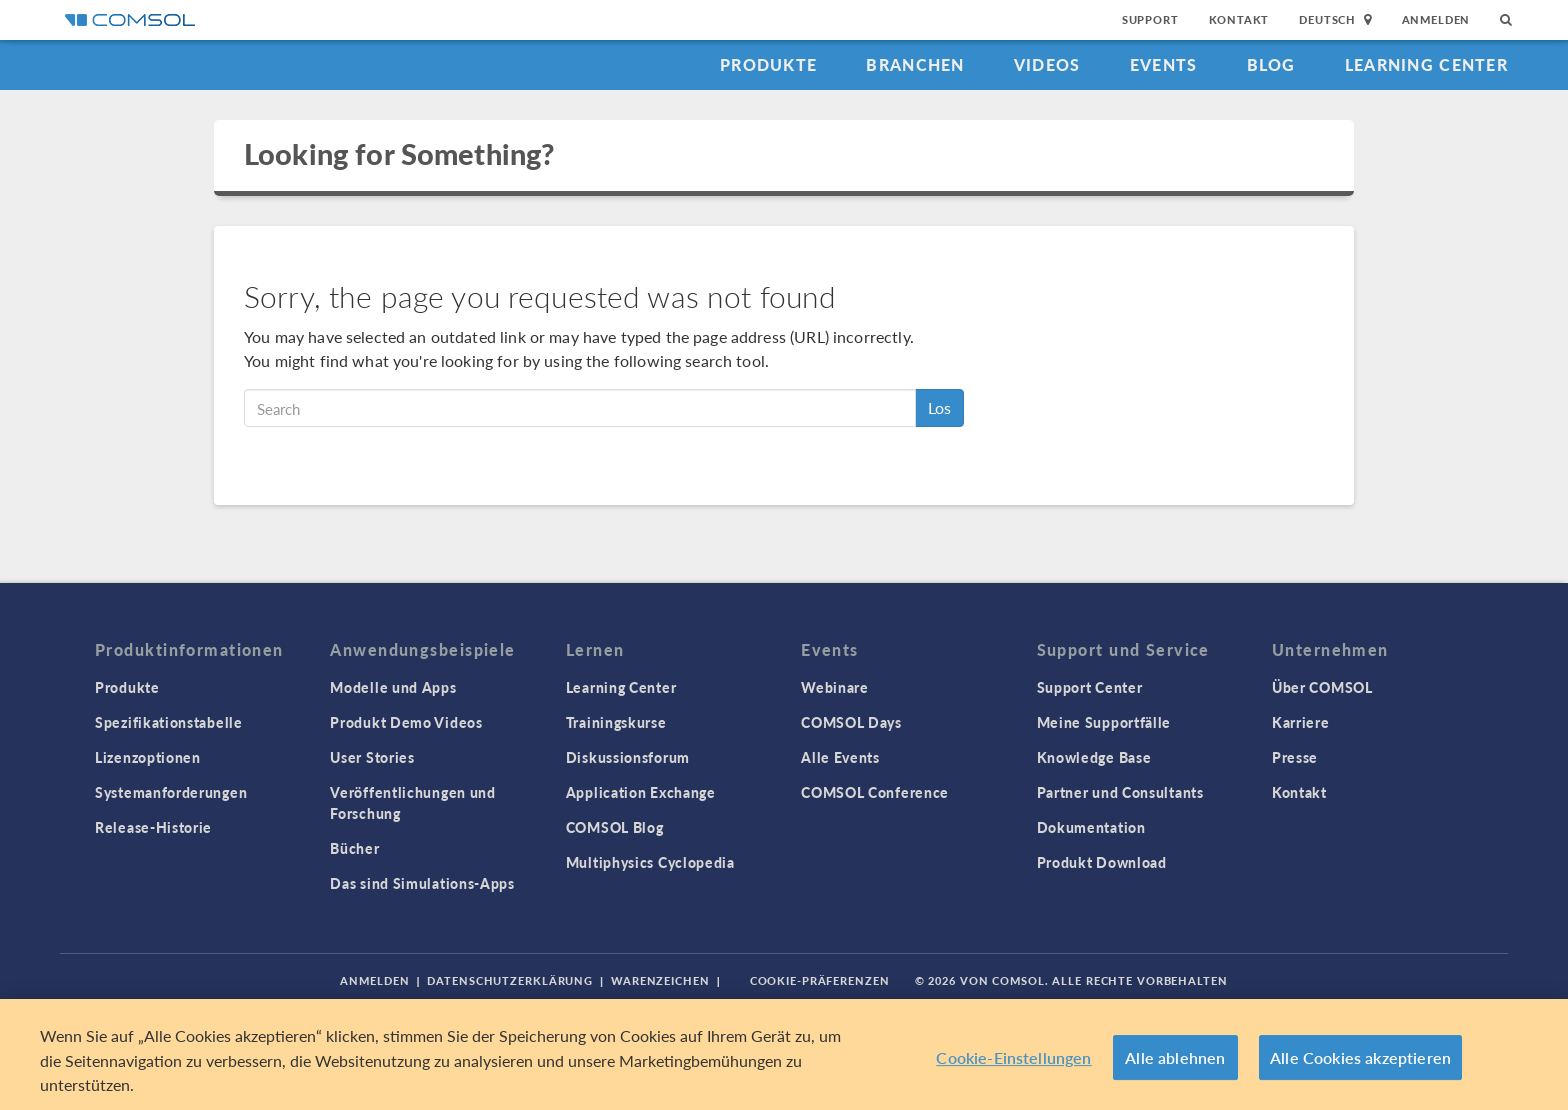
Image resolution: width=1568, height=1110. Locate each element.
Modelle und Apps (393, 687)
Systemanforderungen (171, 792)
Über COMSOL (1322, 687)
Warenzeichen (660, 980)
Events (1164, 64)
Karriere (1301, 722)
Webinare (835, 687)
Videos (1047, 64)
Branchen (915, 64)
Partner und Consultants (1120, 792)
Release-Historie (153, 827)
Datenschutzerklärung (510, 980)
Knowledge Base (1094, 757)
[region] (784, 1054)
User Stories (372, 757)
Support (1150, 19)
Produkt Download (1102, 862)
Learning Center (1426, 64)
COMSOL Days (851, 722)
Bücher (354, 848)
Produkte (768, 64)
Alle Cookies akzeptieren (1360, 1057)
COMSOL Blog (615, 827)
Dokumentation (1091, 827)
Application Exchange (641, 792)
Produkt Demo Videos (406, 722)
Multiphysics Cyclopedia (650, 862)
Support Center (1090, 687)
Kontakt (1239, 19)
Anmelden (1436, 19)
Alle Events (840, 757)
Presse (1295, 757)
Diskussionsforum (628, 757)
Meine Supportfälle (1104, 722)
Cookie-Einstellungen (1013, 1057)
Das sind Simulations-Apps (422, 883)
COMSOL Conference (875, 792)
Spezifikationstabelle (169, 722)
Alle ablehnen (1175, 1057)
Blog (1271, 64)
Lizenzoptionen (148, 757)
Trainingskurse (616, 722)
